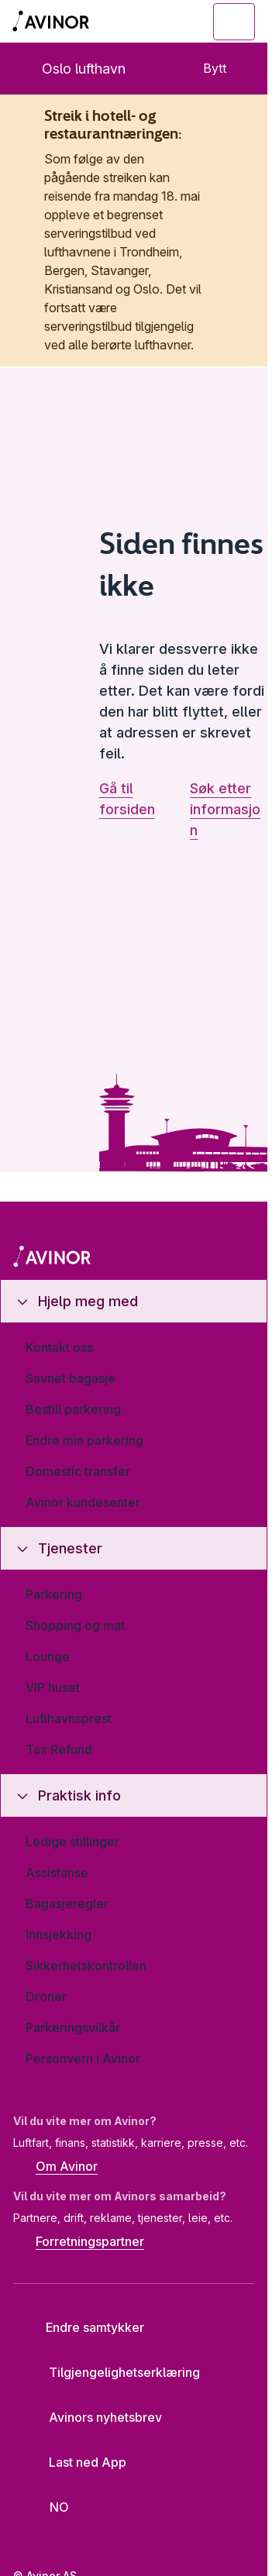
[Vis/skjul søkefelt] (149, 21)
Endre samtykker (84, 2327)
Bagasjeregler (67, 1903)
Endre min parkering (84, 1440)
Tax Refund (59, 1749)
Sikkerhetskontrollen (86, 1965)
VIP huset (53, 1687)
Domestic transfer (78, 1471)
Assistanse (57, 1872)
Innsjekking (58, 1934)
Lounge (48, 1656)
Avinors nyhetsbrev (93, 2417)
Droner (46, 1996)
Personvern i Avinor (83, 2058)
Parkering (54, 1594)
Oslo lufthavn (71, 68)
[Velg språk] (50, 2508)
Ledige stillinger (72, 1841)
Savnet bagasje (70, 1378)
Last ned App (75, 2462)
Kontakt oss (59, 1347)
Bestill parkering (73, 1409)
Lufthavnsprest (69, 1718)
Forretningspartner (78, 2243)
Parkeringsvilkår (73, 2027)
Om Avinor (55, 2167)
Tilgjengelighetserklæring (112, 2372)
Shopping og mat (75, 1625)
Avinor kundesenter (83, 1502)
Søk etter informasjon (225, 809)
